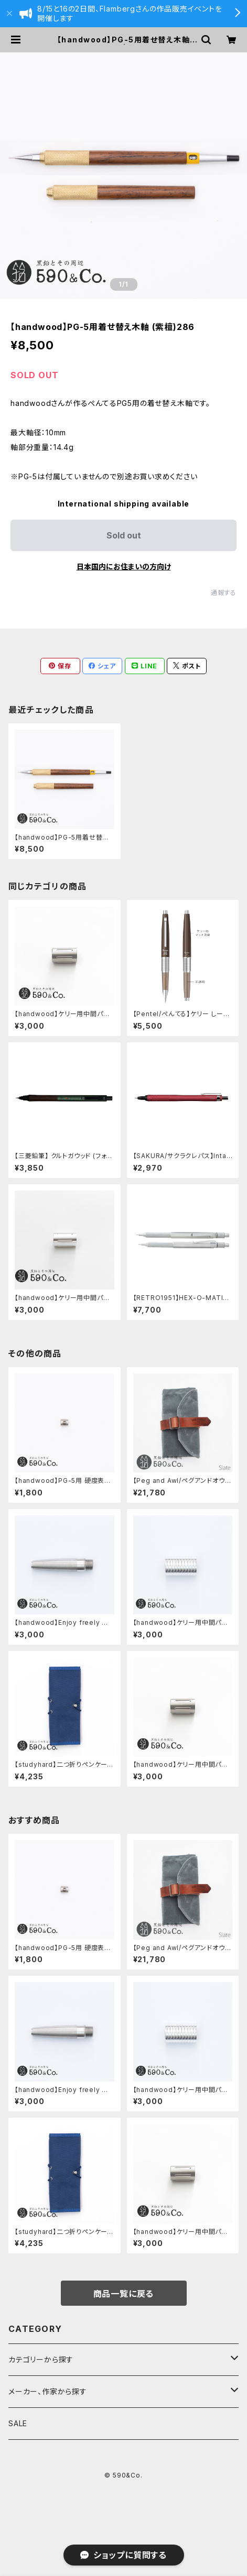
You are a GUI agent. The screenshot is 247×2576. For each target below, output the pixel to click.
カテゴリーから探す (40, 2359)
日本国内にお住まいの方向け (124, 566)
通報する (224, 593)
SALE (17, 2423)
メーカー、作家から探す (47, 2391)
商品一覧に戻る (123, 2293)
